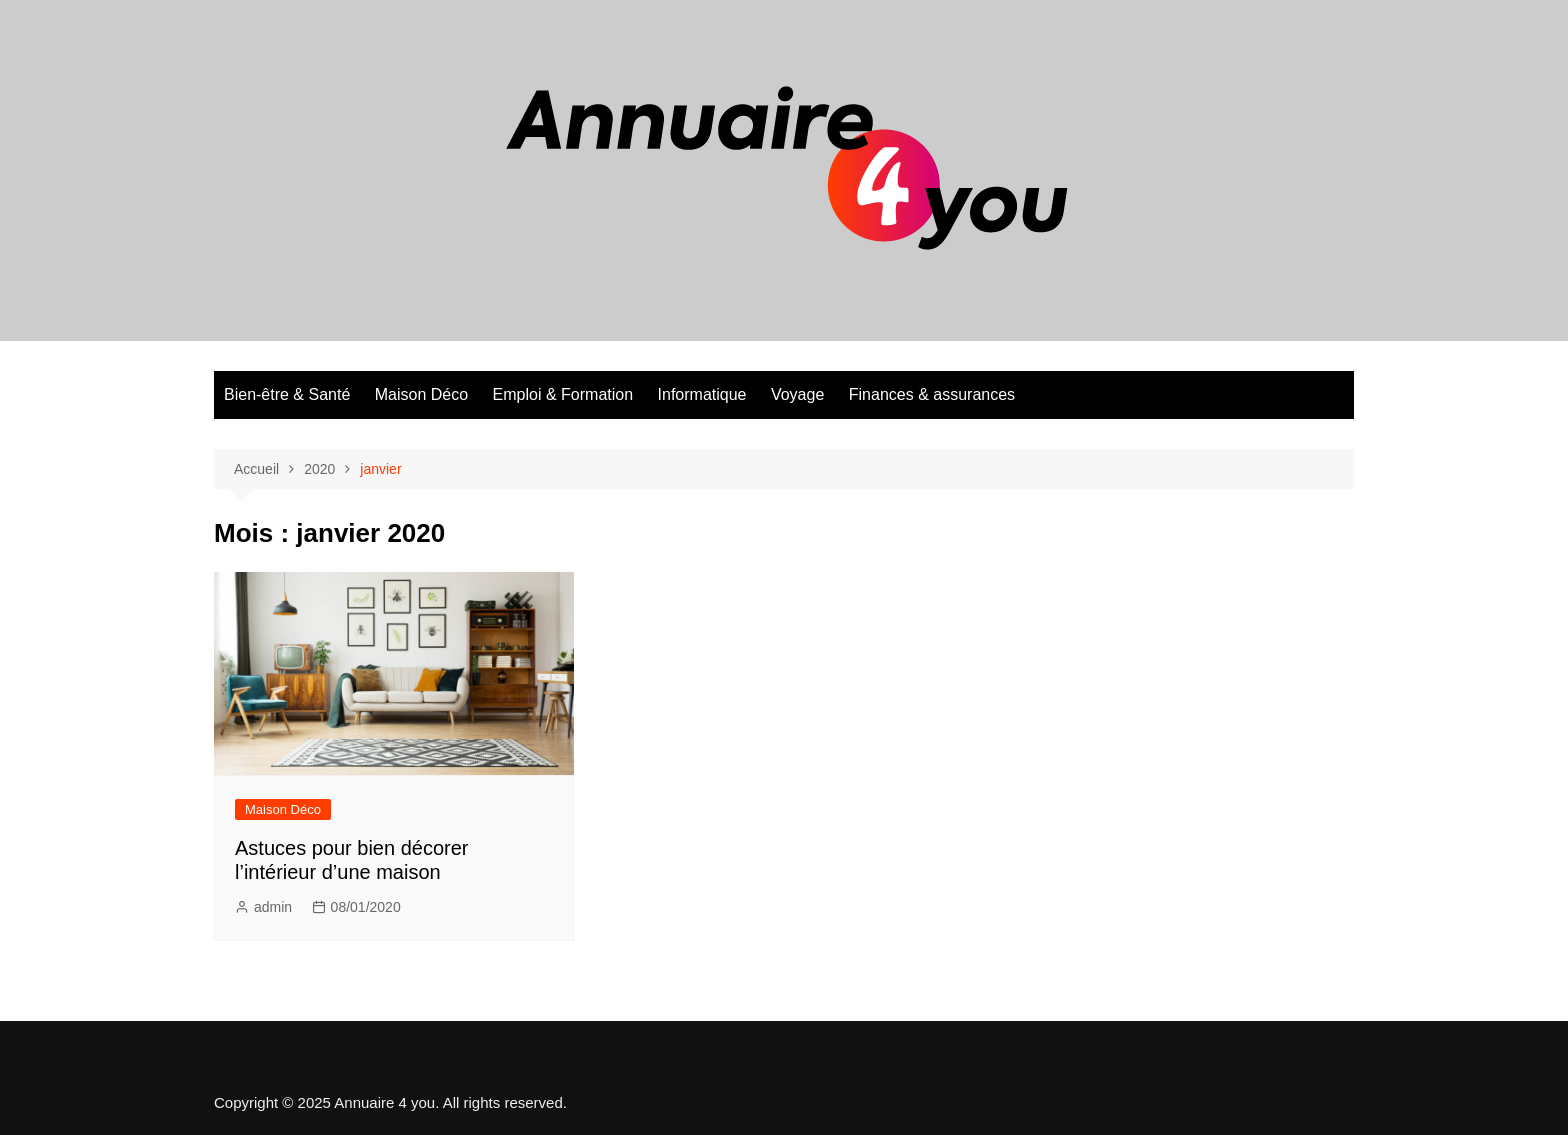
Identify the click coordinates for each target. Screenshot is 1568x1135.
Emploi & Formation (563, 394)
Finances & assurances (932, 394)
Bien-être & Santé (287, 394)
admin (273, 907)
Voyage (797, 394)
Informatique (702, 394)
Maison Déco (421, 394)
